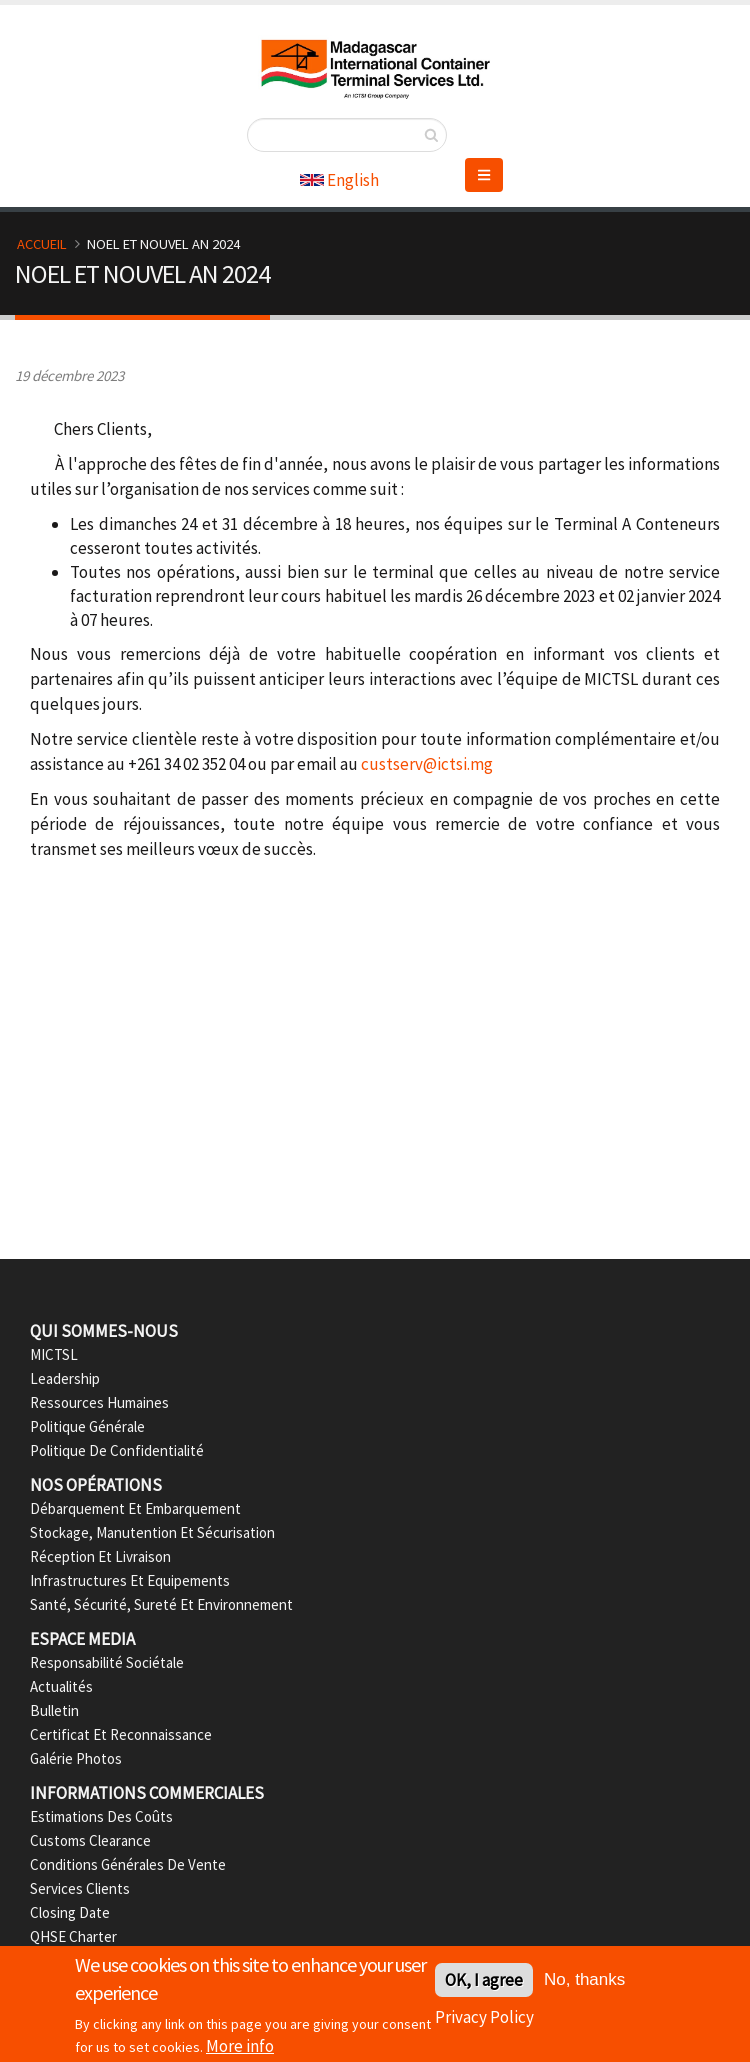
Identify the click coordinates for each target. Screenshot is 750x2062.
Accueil (42, 244)
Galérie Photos (76, 1758)
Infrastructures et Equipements (130, 1580)
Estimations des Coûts (101, 1816)
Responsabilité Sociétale (107, 1662)
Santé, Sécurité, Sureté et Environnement (161, 1604)
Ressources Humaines (99, 1402)
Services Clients (80, 1888)
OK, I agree (484, 1984)
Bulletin (54, 1710)
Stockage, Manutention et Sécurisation (152, 1532)
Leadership (65, 1378)
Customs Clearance (90, 1840)
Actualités (61, 1686)
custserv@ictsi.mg (427, 764)
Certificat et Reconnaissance (121, 1734)
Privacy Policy (484, 2021)
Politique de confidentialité (117, 1450)
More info (240, 2049)
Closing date (70, 1912)
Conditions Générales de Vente (128, 1864)
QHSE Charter (73, 1936)
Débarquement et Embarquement (135, 1508)
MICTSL (54, 1354)
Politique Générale (87, 1426)
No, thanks (584, 1983)
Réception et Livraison (100, 1556)
